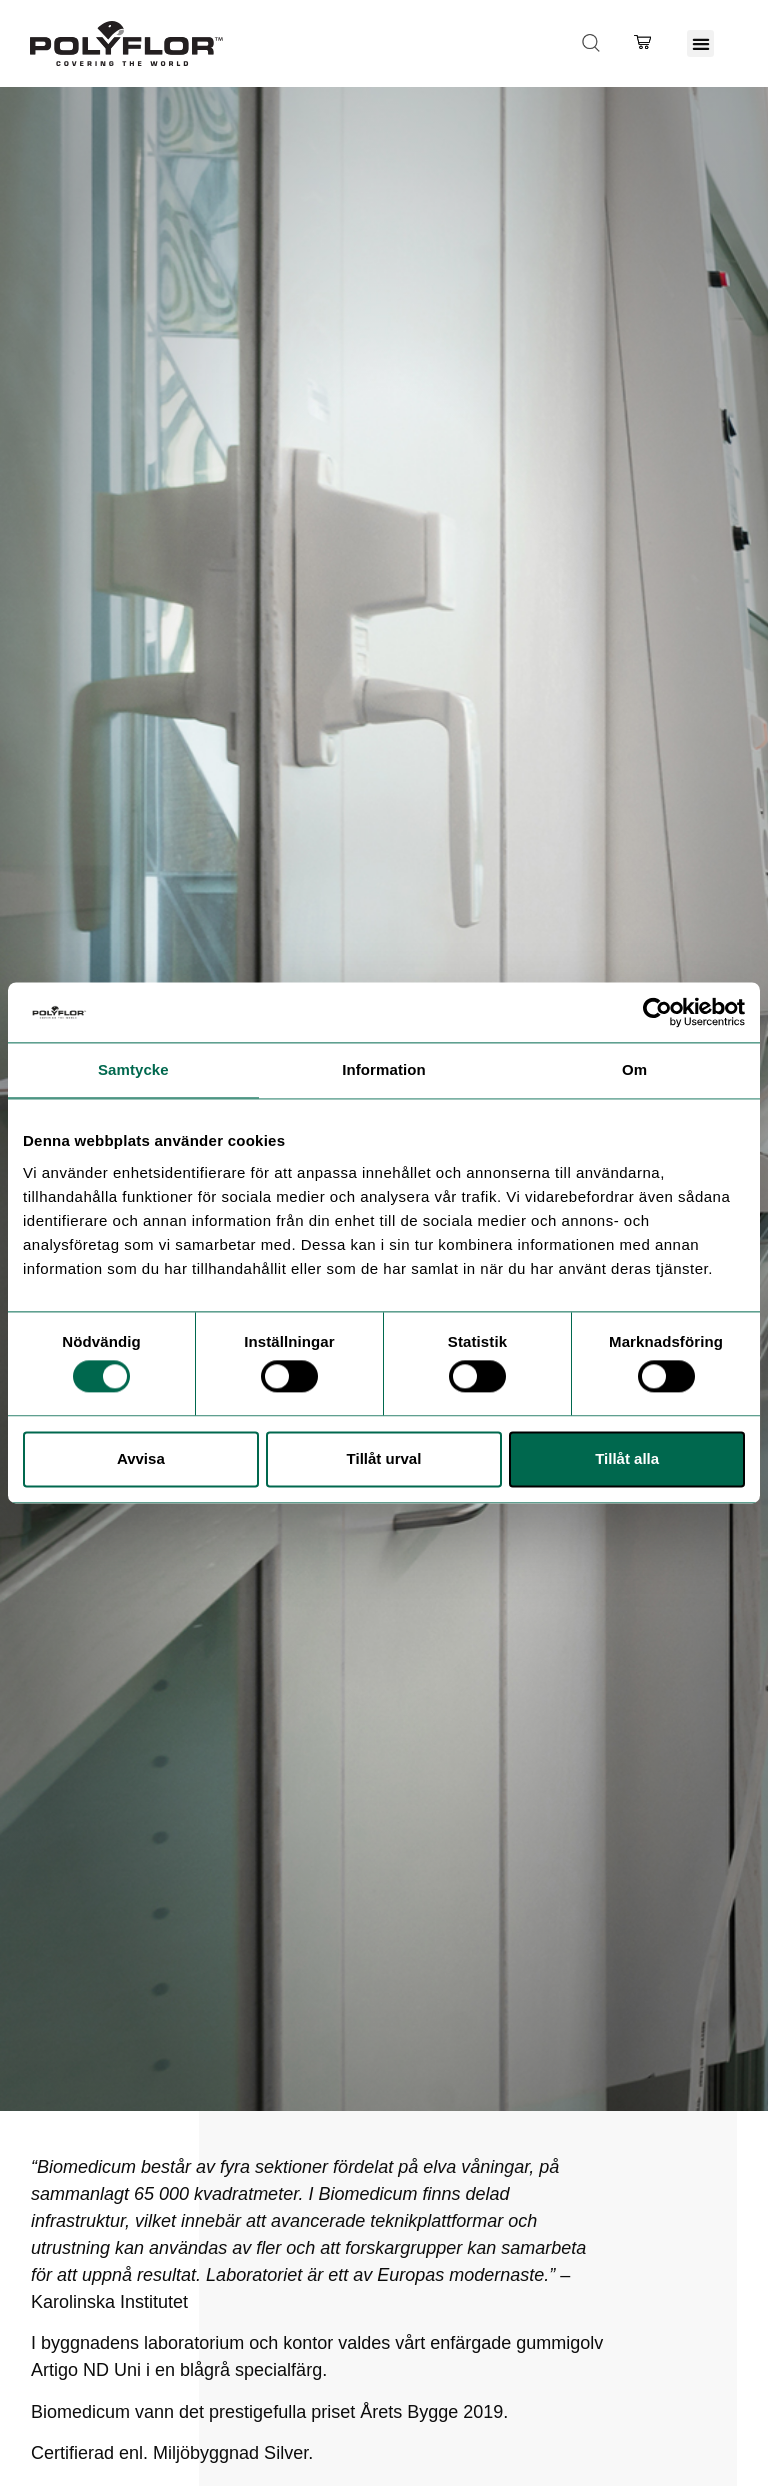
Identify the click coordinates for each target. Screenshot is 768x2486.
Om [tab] (634, 1069)
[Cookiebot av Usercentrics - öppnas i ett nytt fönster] (657, 1012)
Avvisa (141, 1458)
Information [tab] (384, 1069)
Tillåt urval (384, 1458)
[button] (700, 43)
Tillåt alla (627, 1458)
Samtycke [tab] (133, 1069)
